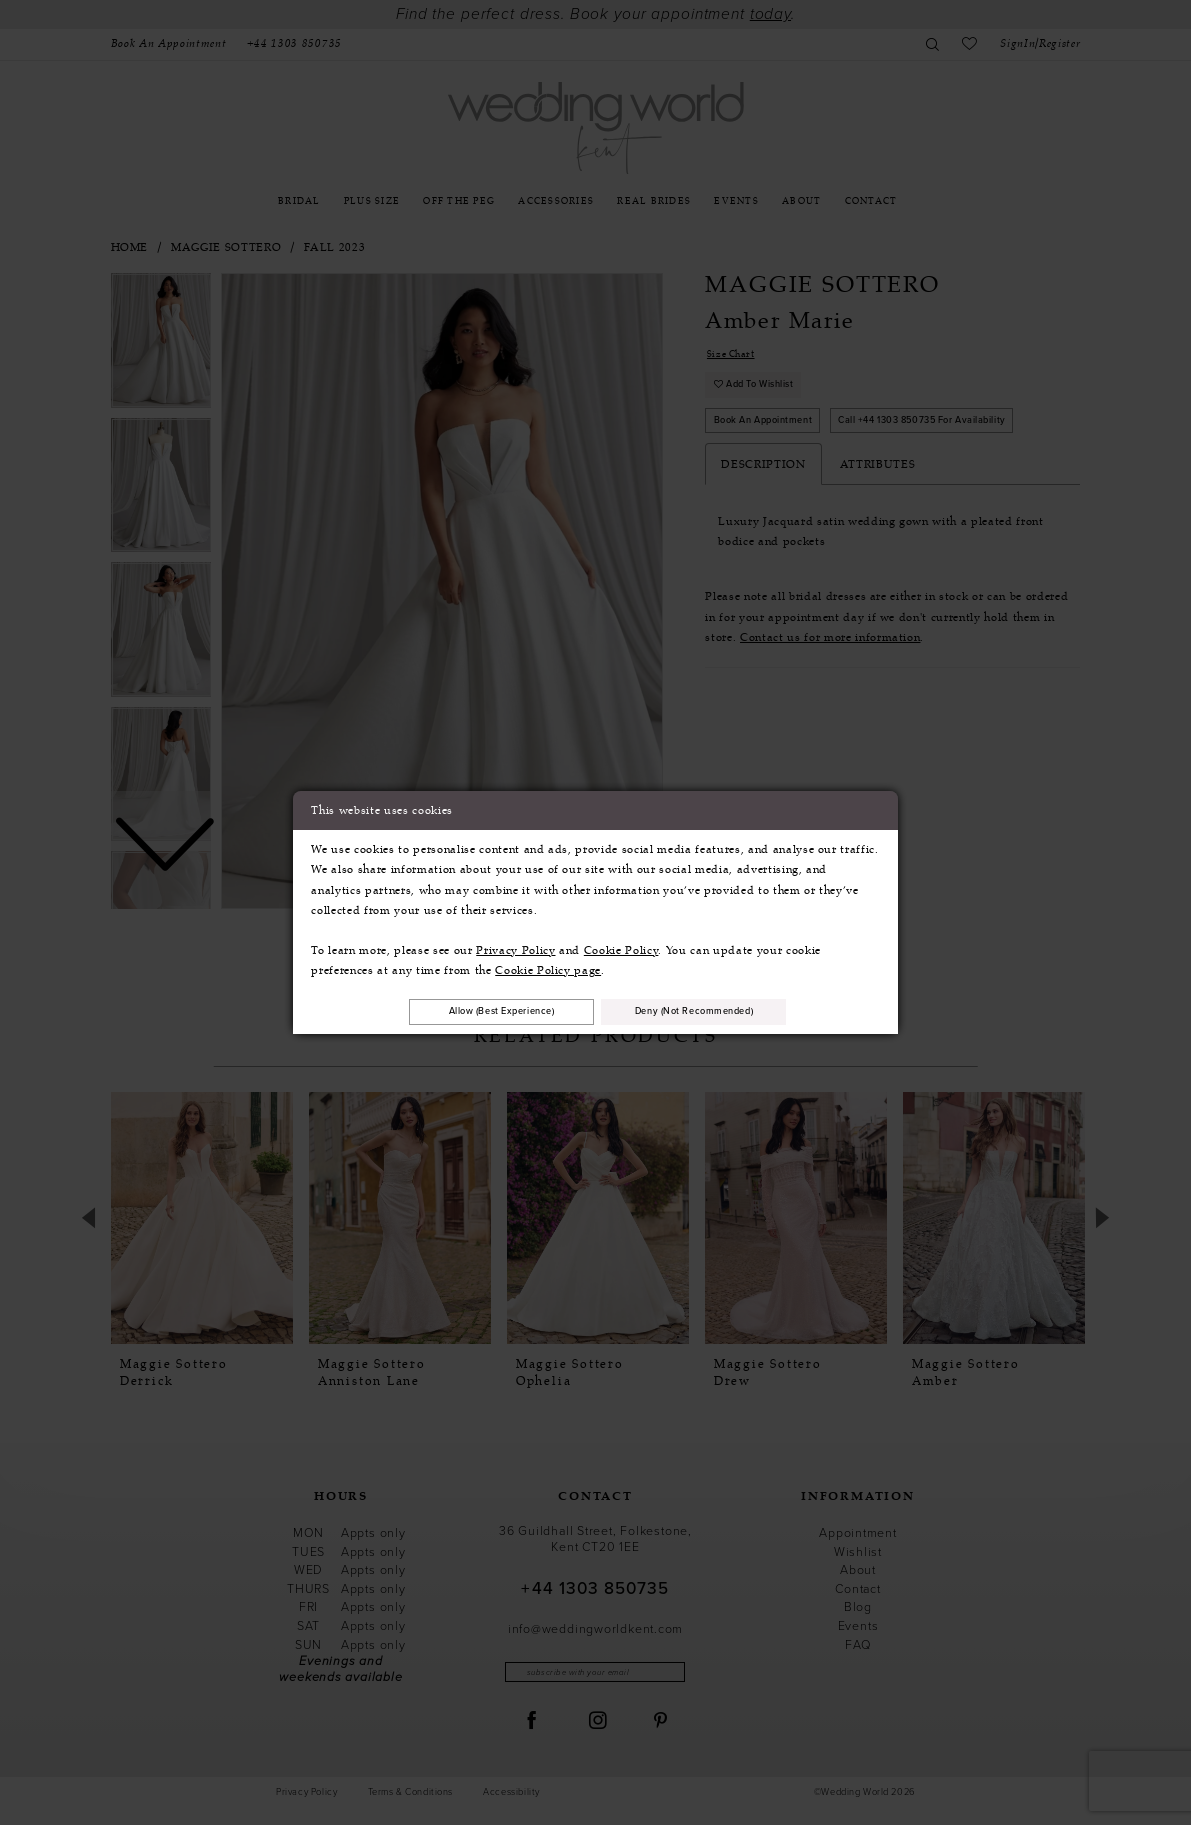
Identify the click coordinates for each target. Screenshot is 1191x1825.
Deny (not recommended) (711, 1011)
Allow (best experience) (485, 1011)
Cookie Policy (621, 948)
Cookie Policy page (548, 968)
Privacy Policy (515, 948)
